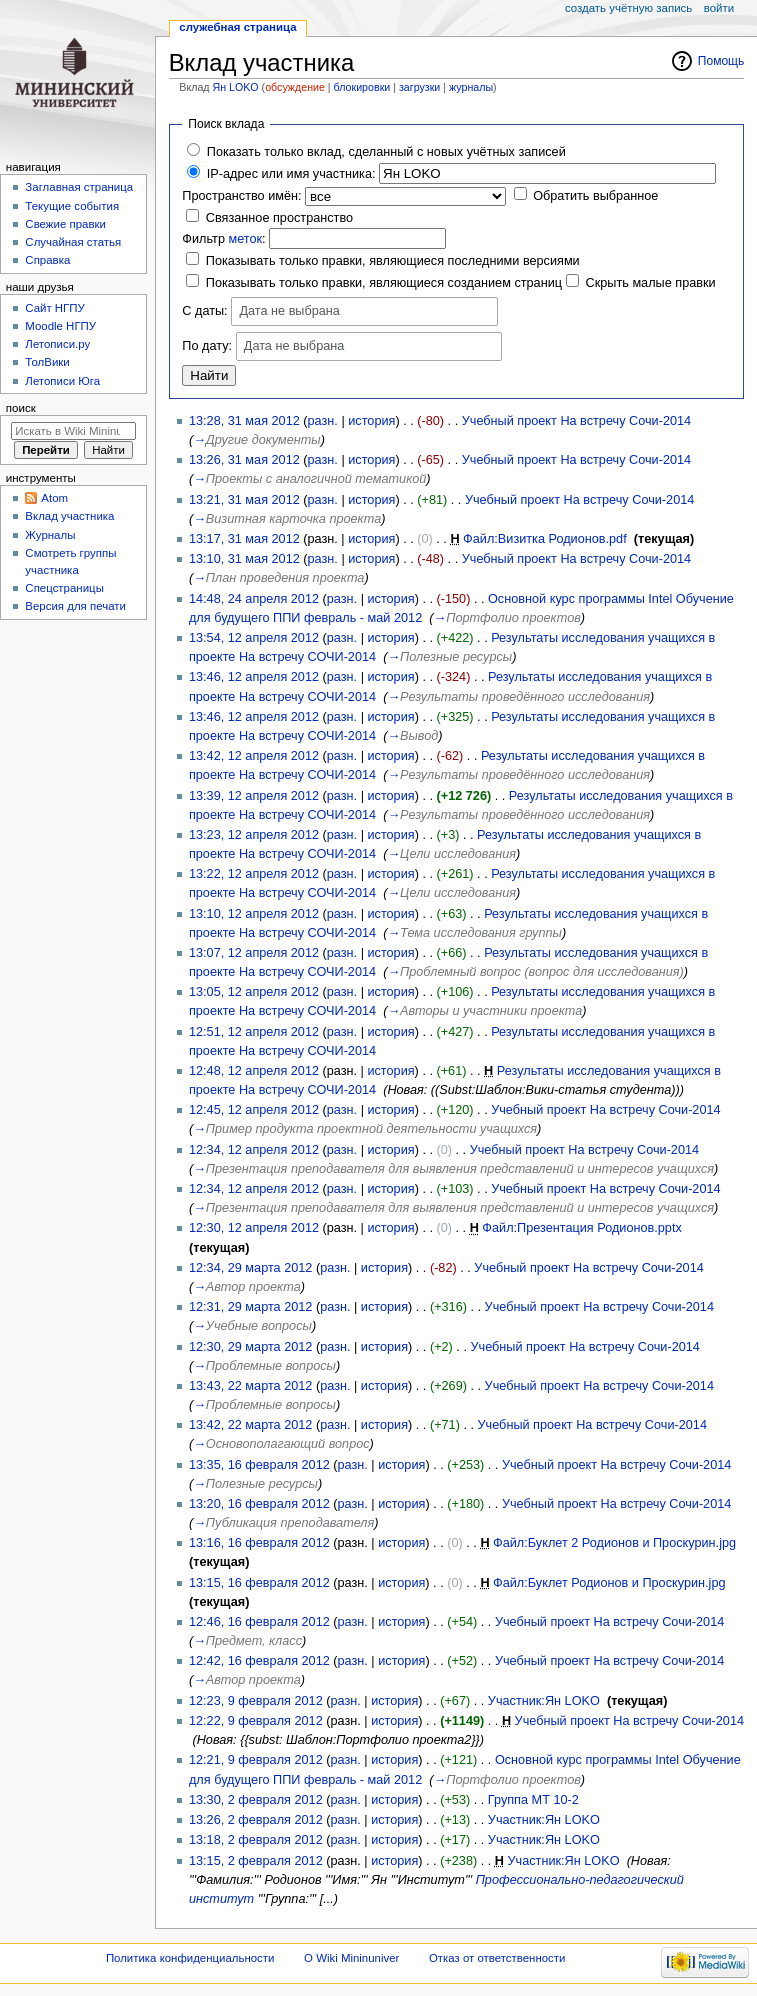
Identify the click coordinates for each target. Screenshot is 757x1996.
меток (245, 239)
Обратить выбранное (595, 196)
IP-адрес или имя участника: (291, 174)
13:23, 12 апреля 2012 (254, 835)
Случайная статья (73, 242)
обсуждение (295, 87)
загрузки (419, 87)
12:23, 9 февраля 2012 (256, 1701)
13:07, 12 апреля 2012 (254, 953)
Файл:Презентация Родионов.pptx (581, 1228)
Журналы (50, 535)
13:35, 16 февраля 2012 (259, 1465)
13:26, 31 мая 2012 (244, 460)
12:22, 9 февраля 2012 (256, 1721)
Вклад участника (69, 516)
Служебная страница (237, 27)
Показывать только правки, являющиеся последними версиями (393, 261)
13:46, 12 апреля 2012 (254, 677)
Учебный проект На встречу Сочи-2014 (576, 421)
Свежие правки (65, 224)
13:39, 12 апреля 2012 (254, 796)
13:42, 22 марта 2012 (250, 1425)
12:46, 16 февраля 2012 (259, 1622)
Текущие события (72, 206)
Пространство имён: (241, 196)
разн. (323, 421)
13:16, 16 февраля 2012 (259, 1543)
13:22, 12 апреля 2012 (254, 874)
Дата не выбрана (289, 311)
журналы (471, 87)
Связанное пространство (279, 218)
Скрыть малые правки (651, 283)
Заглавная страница (79, 187)
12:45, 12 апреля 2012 (254, 1110)
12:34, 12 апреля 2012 (254, 1150)
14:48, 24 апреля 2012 (254, 599)
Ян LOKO (236, 87)
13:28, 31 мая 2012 (244, 421)
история (371, 421)
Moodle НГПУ (60, 326)
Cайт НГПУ (54, 308)
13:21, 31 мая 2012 (244, 500)
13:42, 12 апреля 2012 (254, 756)
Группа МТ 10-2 (533, 1800)
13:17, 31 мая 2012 (244, 539)
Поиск (21, 408)
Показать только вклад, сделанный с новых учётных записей (386, 152)
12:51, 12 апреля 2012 (254, 1032)
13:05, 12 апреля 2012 (254, 992)
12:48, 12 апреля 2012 (254, 1071)
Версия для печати (75, 606)
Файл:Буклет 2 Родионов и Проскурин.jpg (614, 1543)
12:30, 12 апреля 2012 (254, 1228)
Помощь (721, 61)
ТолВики (47, 362)
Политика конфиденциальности (190, 1958)
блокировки (362, 87)
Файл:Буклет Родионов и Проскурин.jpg (609, 1583)
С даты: (204, 311)
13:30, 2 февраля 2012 (256, 1800)
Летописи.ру (57, 344)
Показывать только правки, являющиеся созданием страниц (384, 283)
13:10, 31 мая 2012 (244, 559)
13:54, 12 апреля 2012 (254, 638)
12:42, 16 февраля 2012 (259, 1661)
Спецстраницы (64, 588)
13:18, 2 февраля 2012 (256, 1840)
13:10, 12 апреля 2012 (254, 914)
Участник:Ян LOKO (544, 1701)
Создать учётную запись (628, 8)
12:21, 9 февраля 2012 (256, 1760)
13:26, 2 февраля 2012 (256, 1820)
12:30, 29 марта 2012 (250, 1347)
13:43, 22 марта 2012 (250, 1386)
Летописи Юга (62, 381)
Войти (719, 8)
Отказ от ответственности (497, 1958)
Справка (47, 260)
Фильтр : (223, 239)
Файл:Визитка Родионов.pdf (545, 539)
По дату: (207, 346)
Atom (54, 498)
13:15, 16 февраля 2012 (259, 1583)
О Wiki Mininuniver (351, 1958)
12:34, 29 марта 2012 (250, 1268)
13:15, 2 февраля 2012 (256, 1861)
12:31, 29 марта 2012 (250, 1307)
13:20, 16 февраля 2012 (259, 1504)
